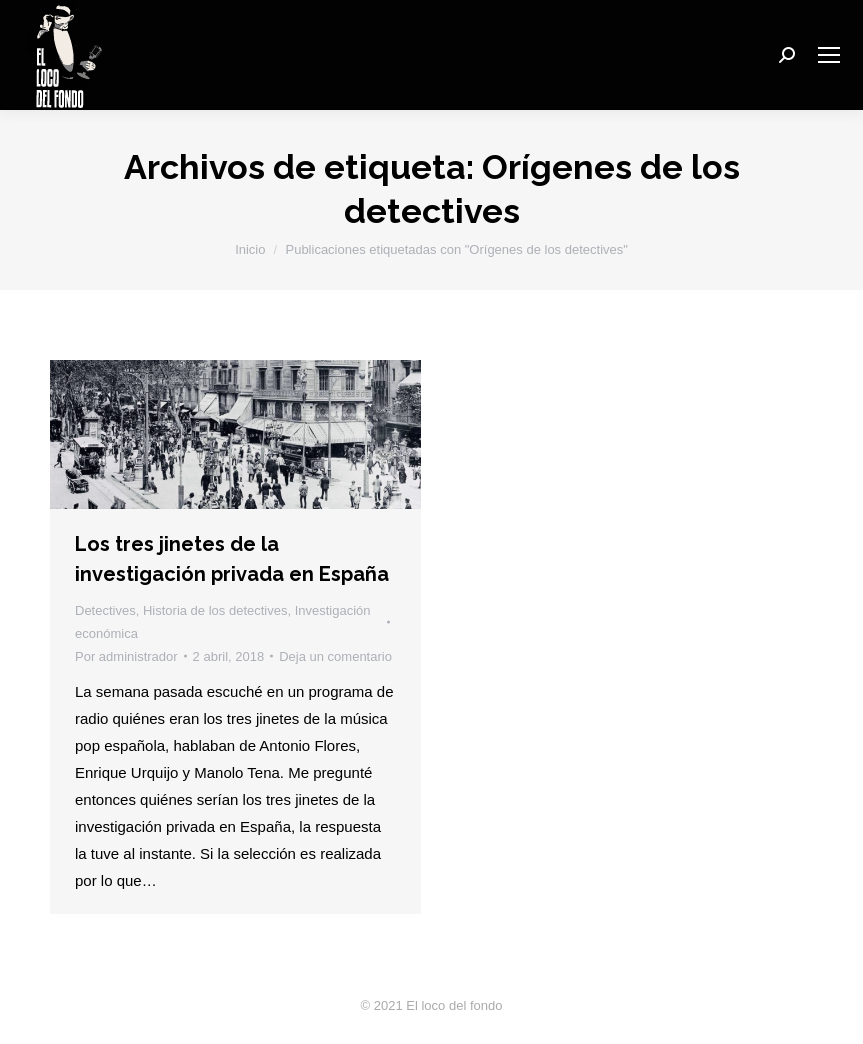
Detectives (105, 610)
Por (126, 656)
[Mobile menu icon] (829, 55)
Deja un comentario (335, 656)
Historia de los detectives (215, 610)
